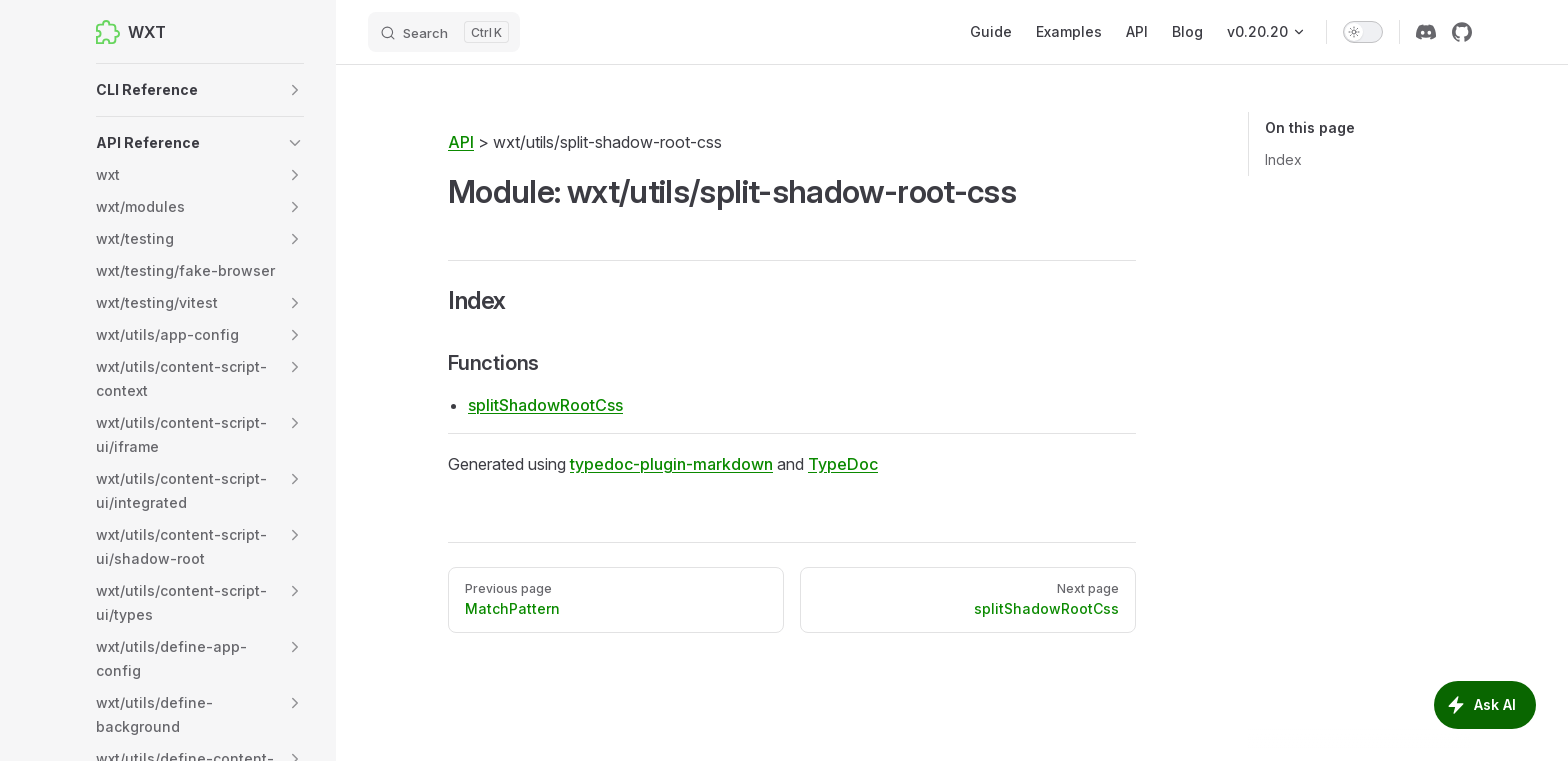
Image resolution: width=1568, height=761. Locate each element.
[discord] (1426, 32)
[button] (200, 90)
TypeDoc (843, 464)
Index (1283, 159)
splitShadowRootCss (545, 405)
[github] (1462, 32)
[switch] (1363, 32)
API (461, 142)
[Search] (444, 32)
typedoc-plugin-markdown (671, 464)
